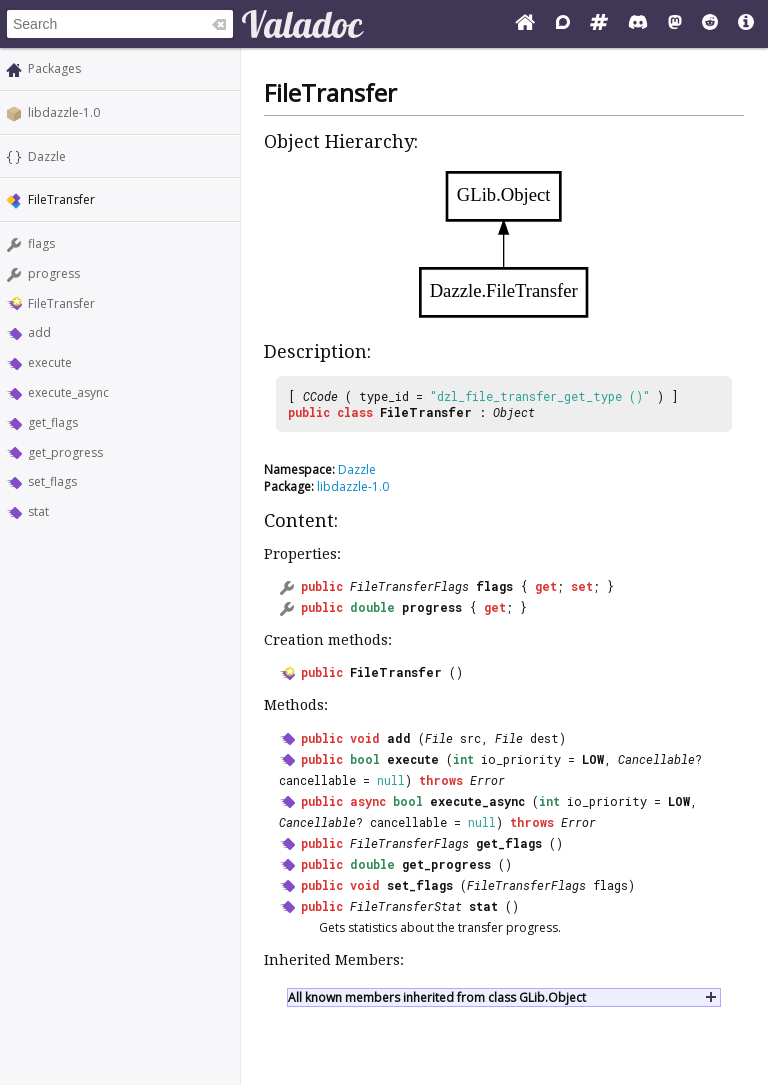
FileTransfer (61, 303)
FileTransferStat (406, 906)
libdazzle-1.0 (64, 112)
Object (514, 412)
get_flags (53, 422)
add (39, 332)
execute (50, 362)
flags (41, 243)
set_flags (52, 481)
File (439, 738)
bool (365, 759)
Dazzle (47, 156)
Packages (54, 68)
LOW (593, 759)
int (463, 759)
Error (487, 780)
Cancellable (656, 759)
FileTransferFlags (409, 586)
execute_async (68, 392)
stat (38, 511)
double (372, 607)
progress (54, 273)
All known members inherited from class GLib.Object (437, 997)
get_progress (65, 452)
